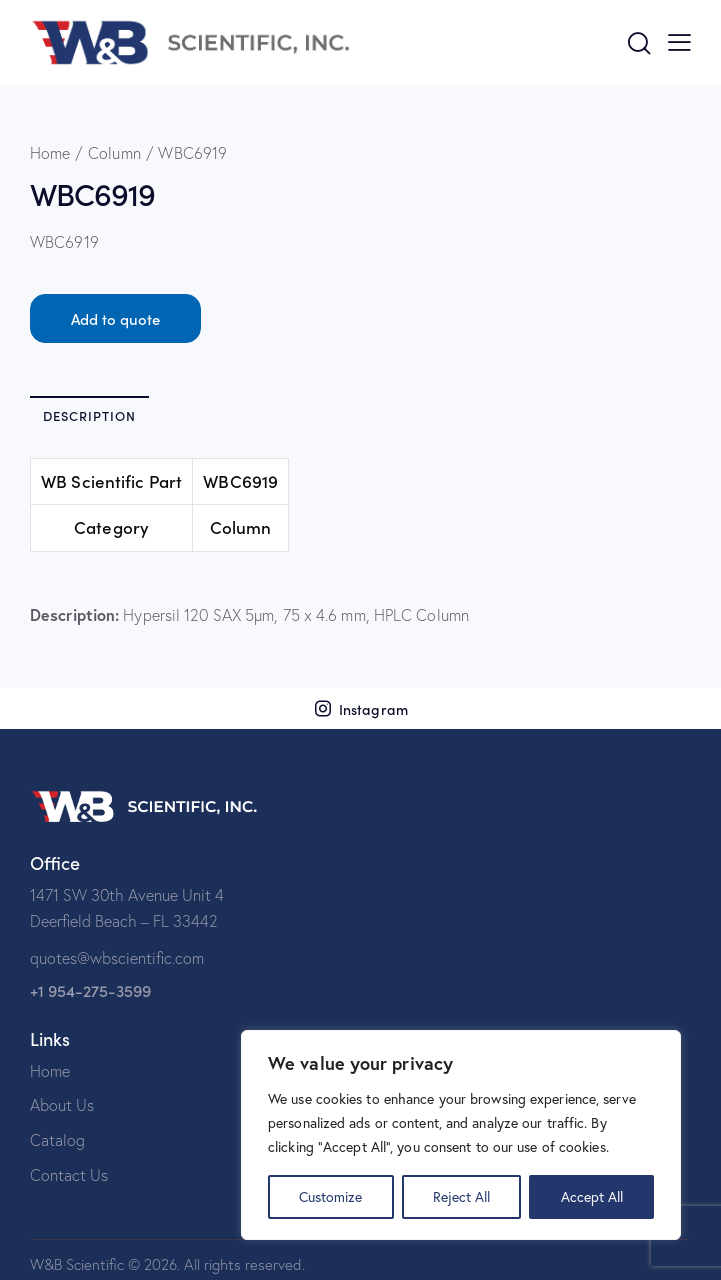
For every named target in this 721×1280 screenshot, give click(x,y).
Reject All (461, 1196)
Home (50, 153)
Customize (330, 1196)
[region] (461, 1135)
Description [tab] (89, 415)
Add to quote (115, 318)
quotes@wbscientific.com (117, 958)
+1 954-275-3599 (90, 990)
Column (114, 153)
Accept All (592, 1196)
